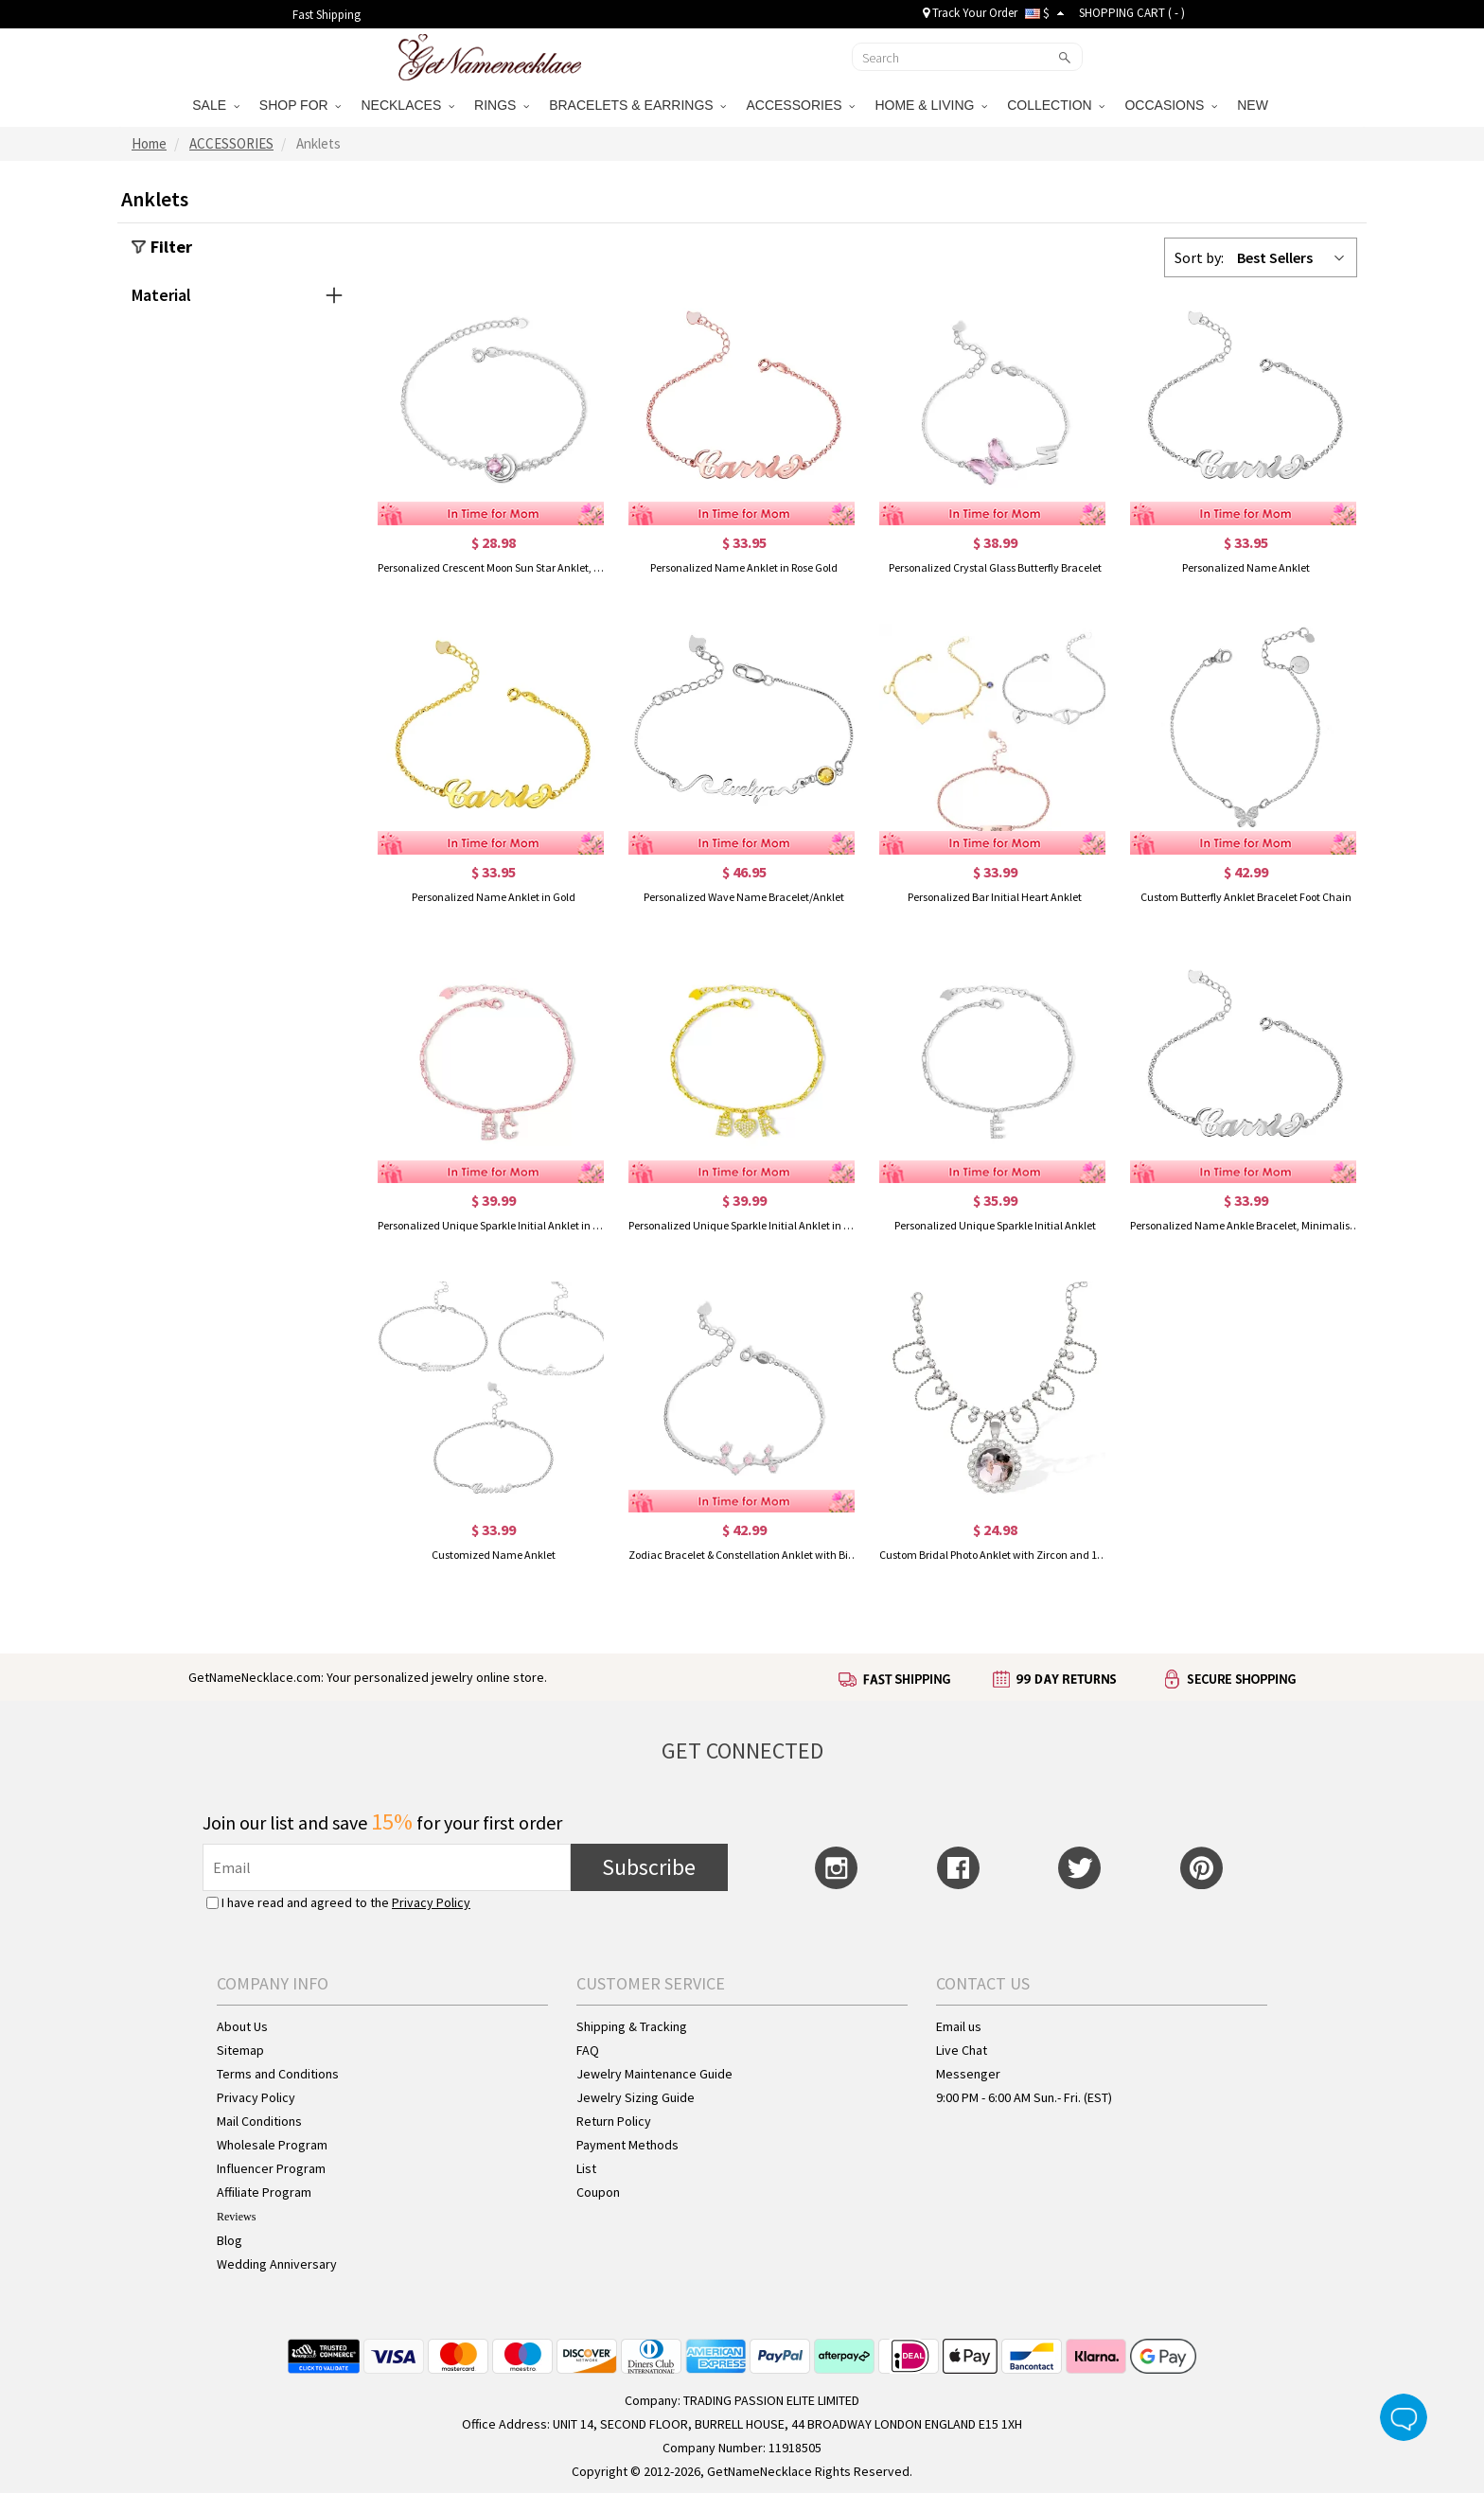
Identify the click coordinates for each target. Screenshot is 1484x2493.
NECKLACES (407, 105)
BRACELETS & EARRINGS (637, 105)
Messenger (968, 2073)
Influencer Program (271, 2168)
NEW (1254, 105)
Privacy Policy (431, 1902)
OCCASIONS (1170, 105)
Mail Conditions (259, 2121)
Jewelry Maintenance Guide (654, 2073)
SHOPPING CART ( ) (1132, 13)
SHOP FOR (300, 105)
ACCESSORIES (800, 105)
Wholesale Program (272, 2144)
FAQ (587, 2050)
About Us (242, 2026)
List (586, 2168)
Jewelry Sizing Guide (635, 2097)
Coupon (598, 2192)
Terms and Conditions (278, 2073)
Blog (229, 2240)
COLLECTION (1055, 105)
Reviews (236, 2216)
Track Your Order (970, 13)
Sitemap (240, 2050)
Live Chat (961, 2050)
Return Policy (613, 2121)
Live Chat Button (1403, 2417)
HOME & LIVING (930, 105)
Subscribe (649, 1867)
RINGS (501, 105)
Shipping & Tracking (631, 2026)
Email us (958, 2026)
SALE (215, 105)
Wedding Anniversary (277, 2263)
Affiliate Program (264, 2192)
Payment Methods (627, 2144)
